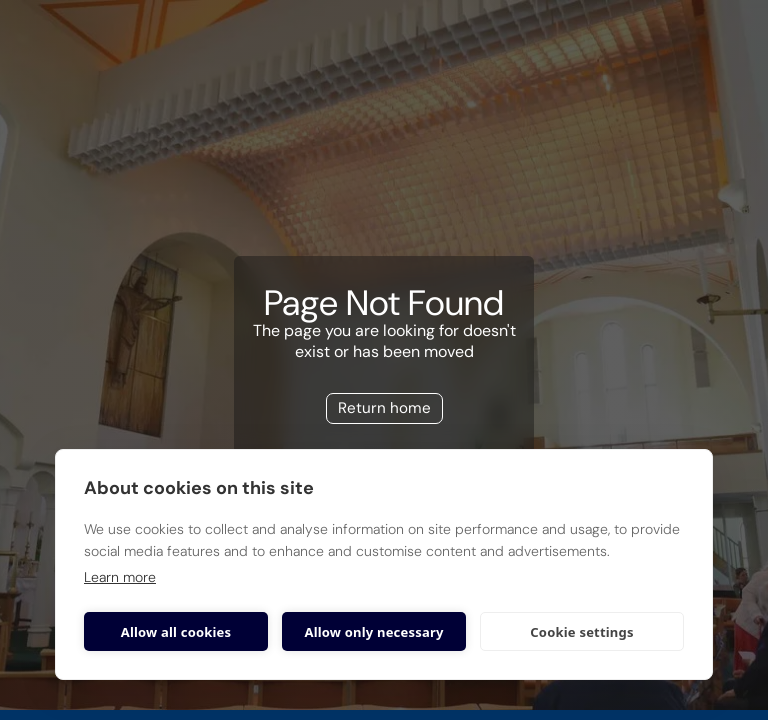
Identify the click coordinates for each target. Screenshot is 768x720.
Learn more (120, 577)
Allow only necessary (373, 632)
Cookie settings (581, 632)
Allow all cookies (176, 632)
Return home (384, 408)
